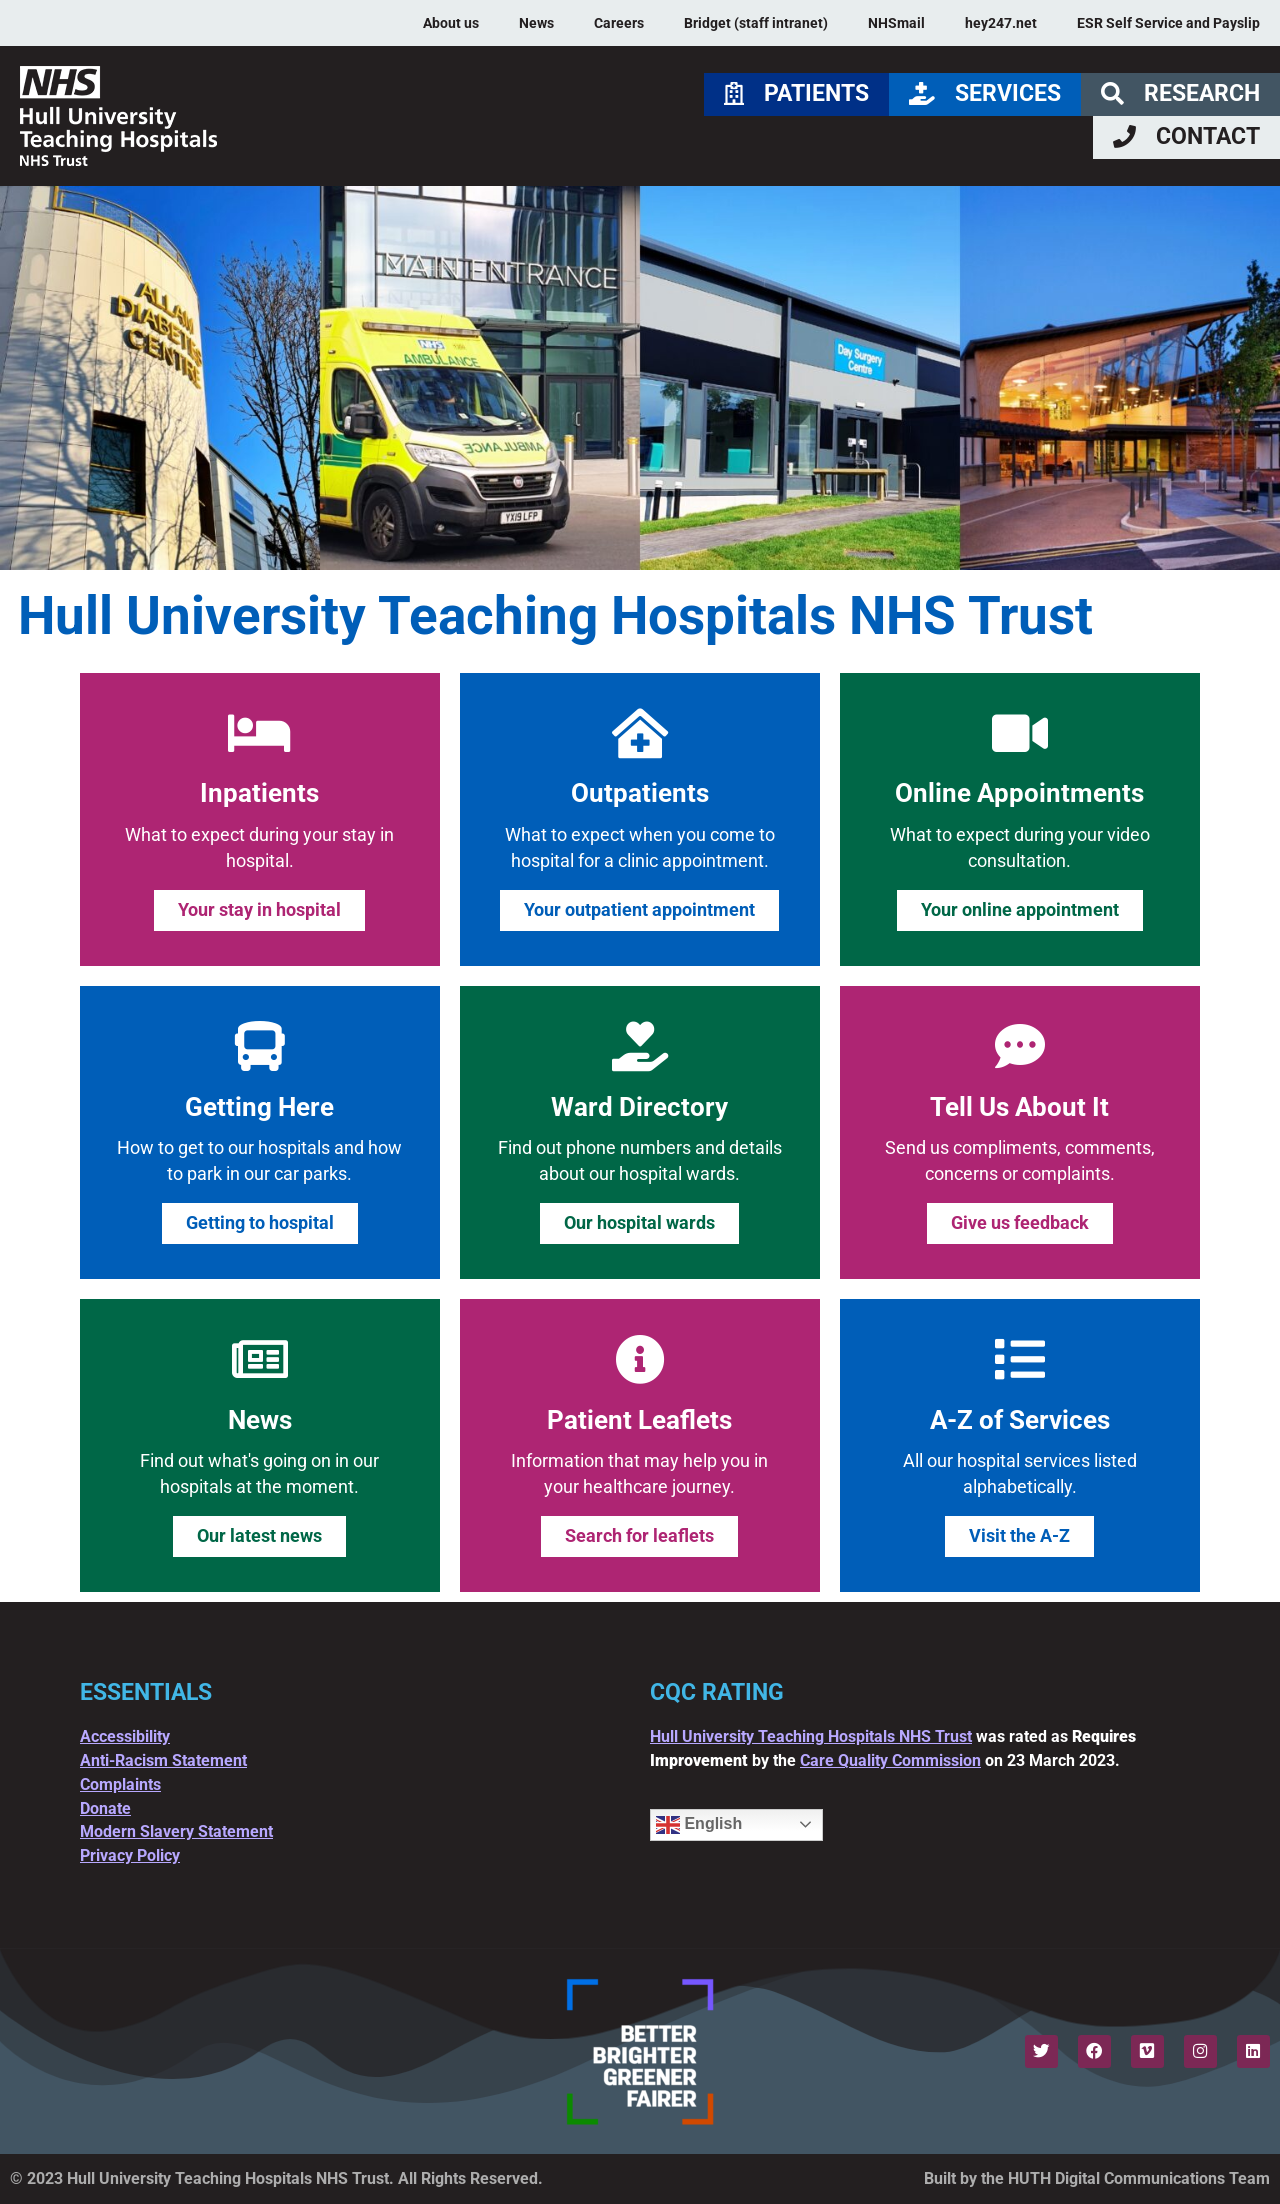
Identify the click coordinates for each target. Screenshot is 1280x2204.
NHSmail (896, 23)
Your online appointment (1020, 910)
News (536, 23)
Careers (619, 23)
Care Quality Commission (890, 1760)
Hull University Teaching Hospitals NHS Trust (811, 1736)
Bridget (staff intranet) (756, 23)
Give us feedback (1020, 1223)
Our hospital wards (639, 1223)
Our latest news (259, 1536)
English (699, 1825)
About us (451, 23)
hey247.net (1001, 23)
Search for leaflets (639, 1536)
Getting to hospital (260, 1223)
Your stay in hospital (259, 910)
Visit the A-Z (1019, 1536)
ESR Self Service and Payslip (1168, 23)
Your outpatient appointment (639, 910)
